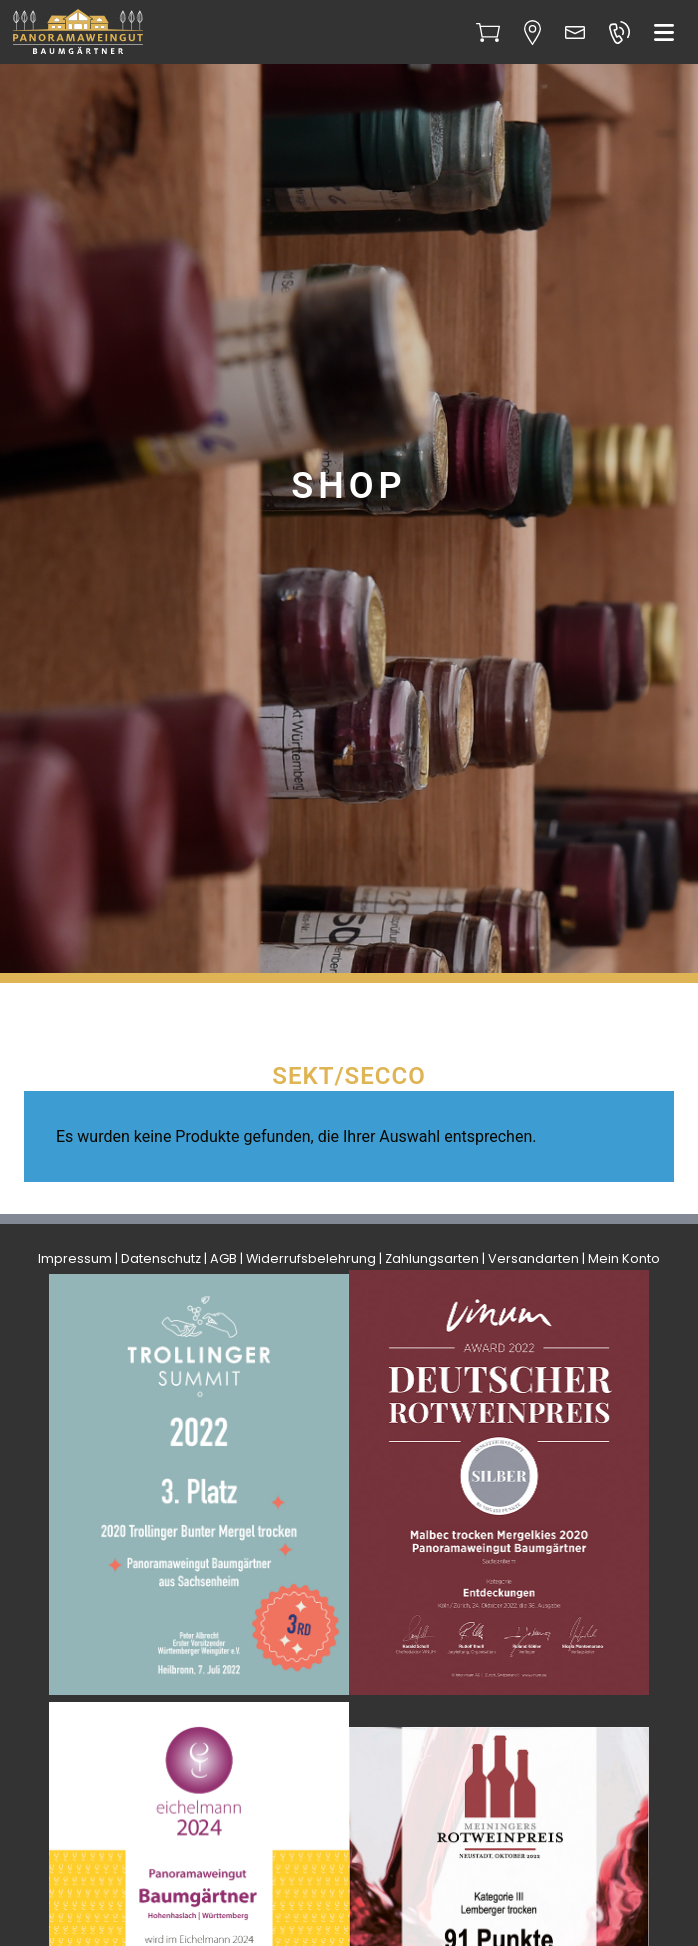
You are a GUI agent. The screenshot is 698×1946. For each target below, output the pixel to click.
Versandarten (533, 1258)
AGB (223, 1258)
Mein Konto (624, 1258)
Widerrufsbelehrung (311, 1258)
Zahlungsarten (432, 1258)
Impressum (75, 1258)
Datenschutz (161, 1258)
